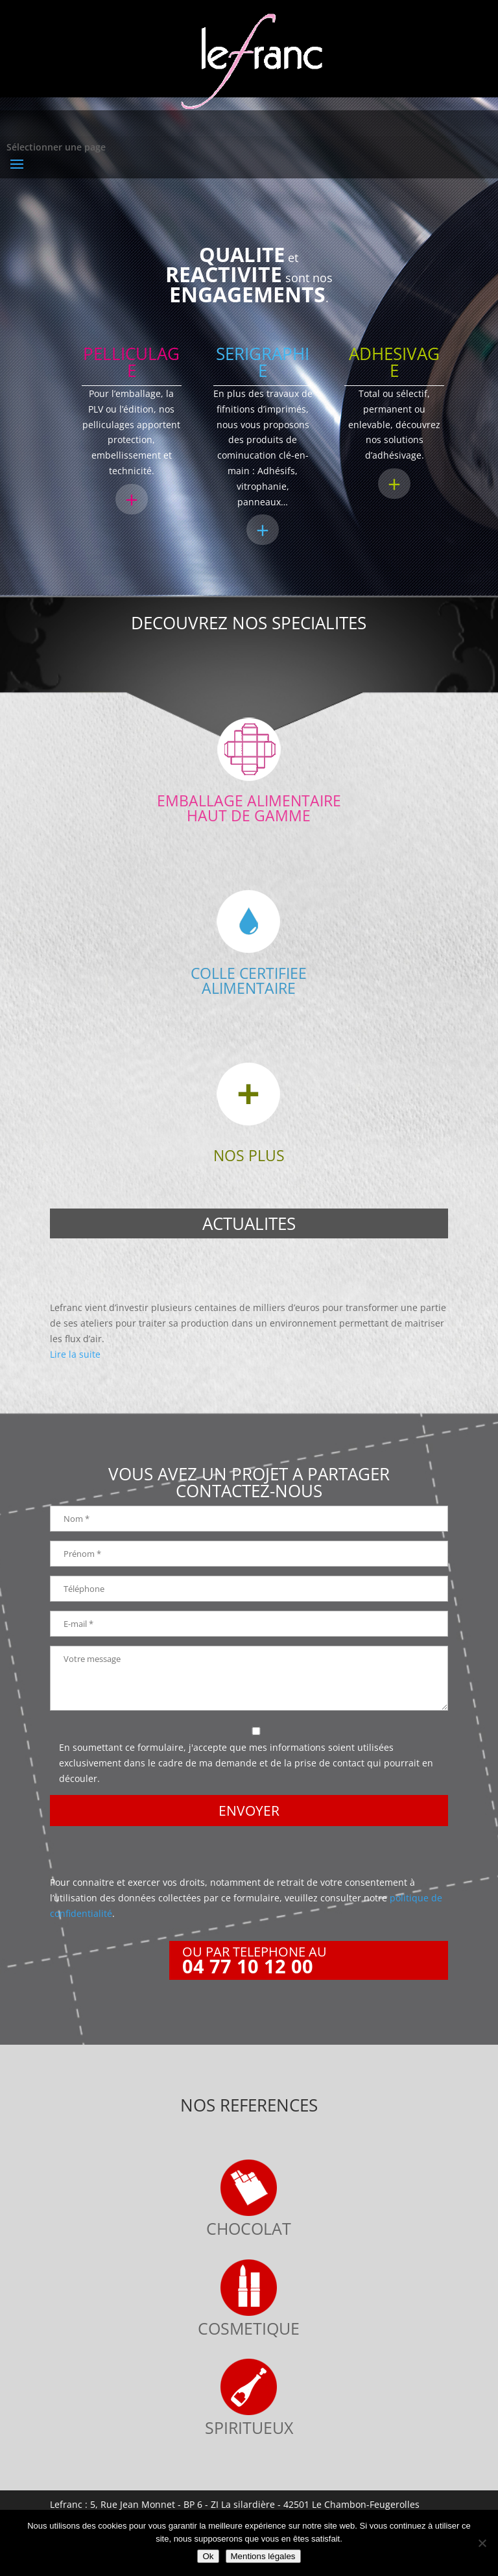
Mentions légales (263, 2556)
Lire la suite (75, 1354)
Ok (207, 2556)
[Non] (481, 2542)
